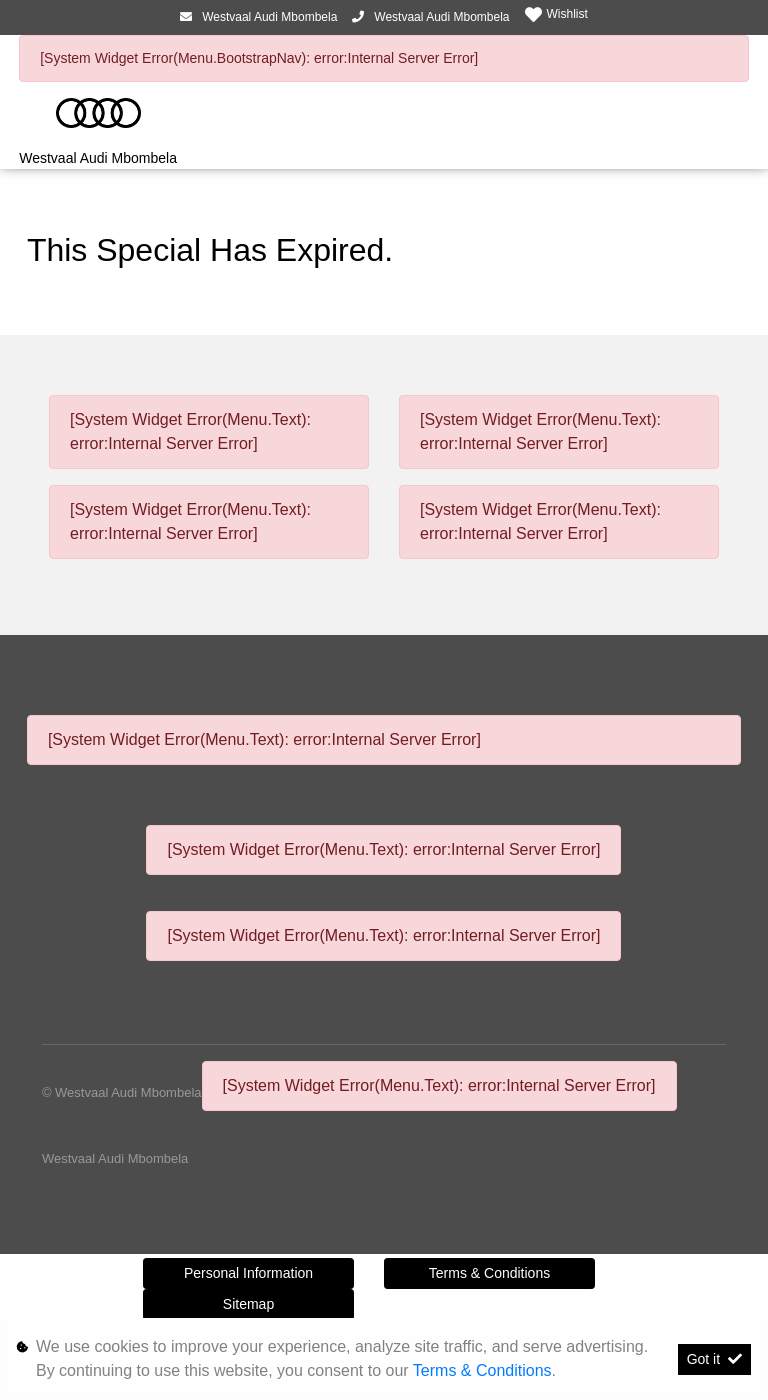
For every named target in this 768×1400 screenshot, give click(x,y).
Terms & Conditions (489, 1273)
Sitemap (248, 1304)
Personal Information (248, 1273)
